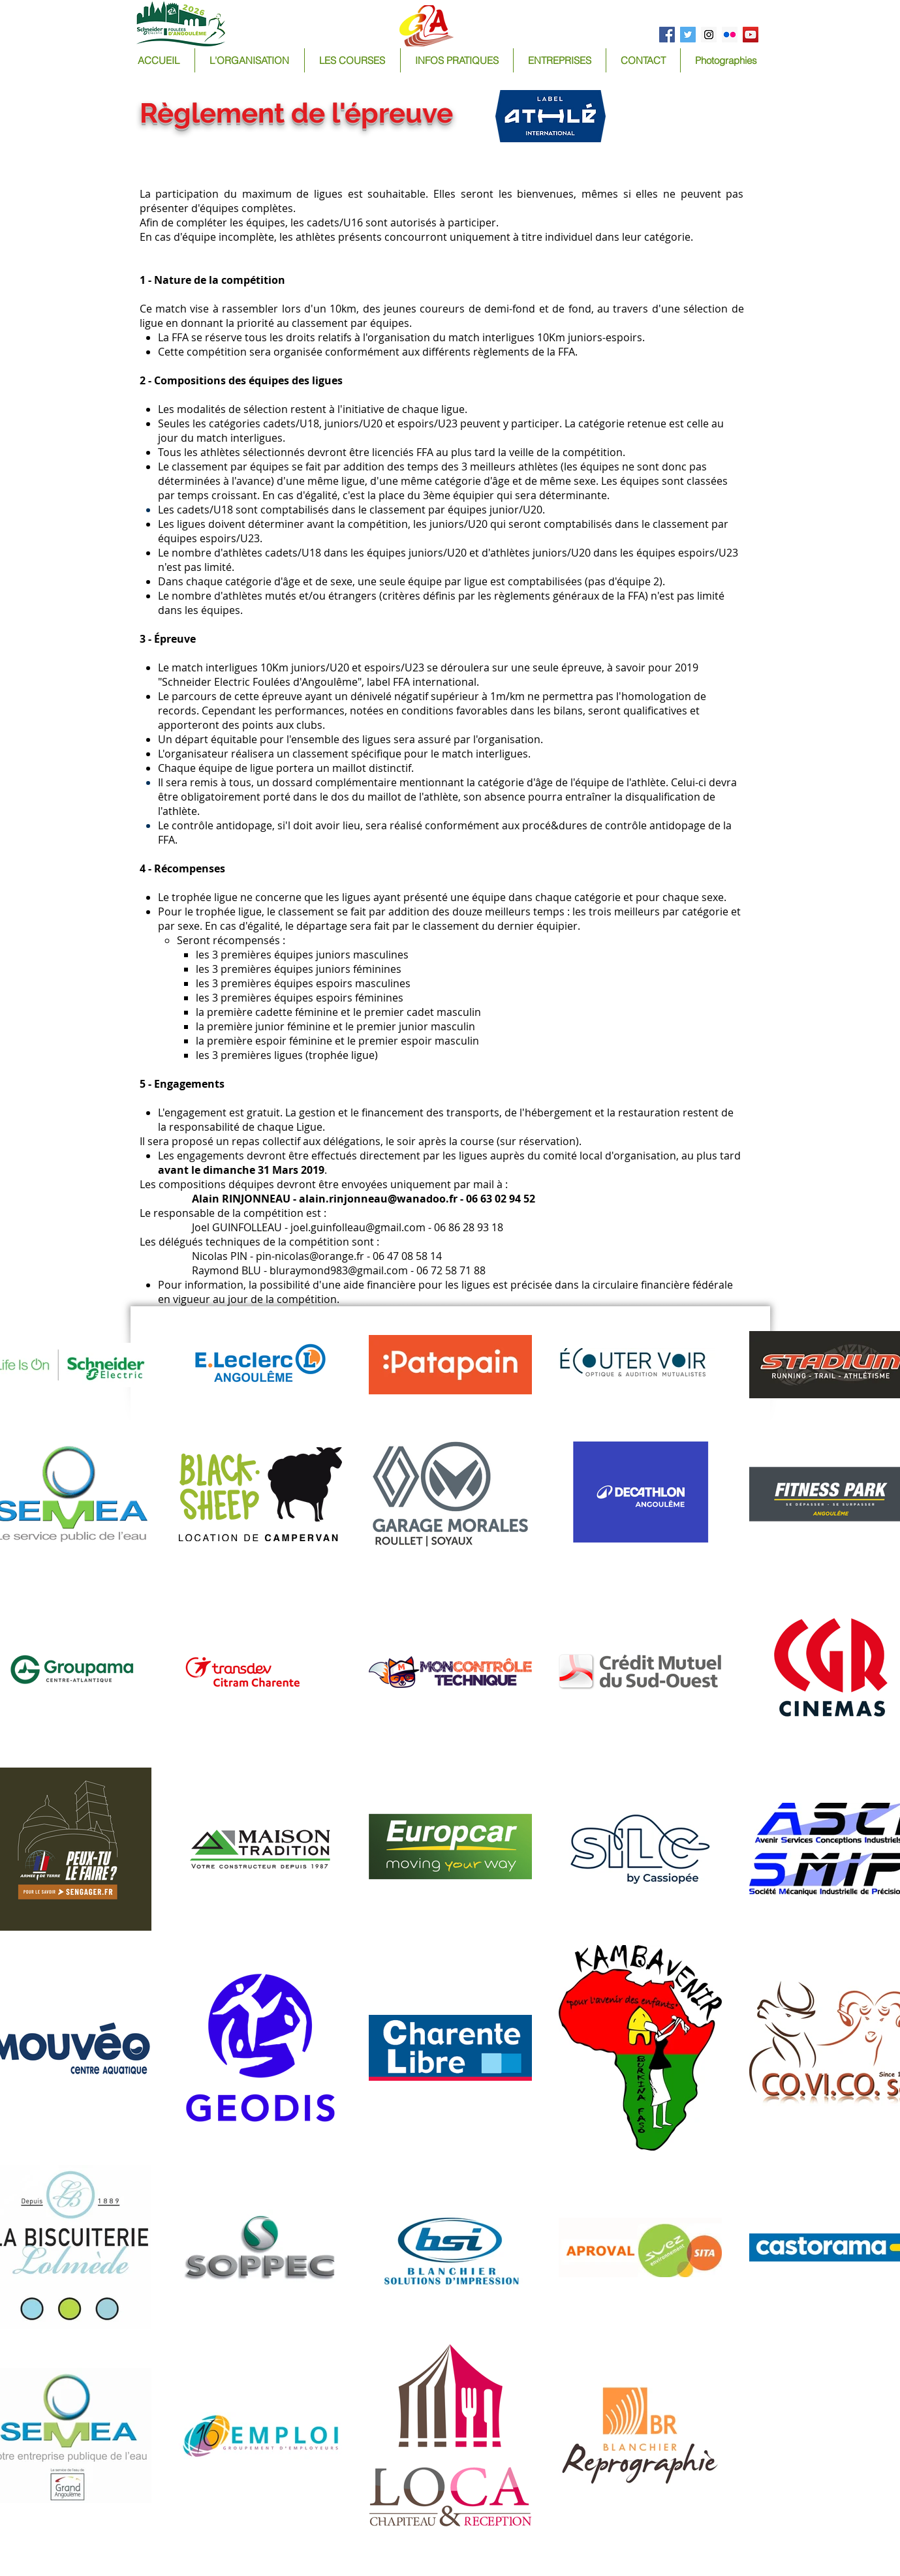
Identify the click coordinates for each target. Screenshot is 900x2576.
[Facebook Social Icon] (667, 34)
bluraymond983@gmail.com (339, 1270)
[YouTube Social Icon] (750, 34)
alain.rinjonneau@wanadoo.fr (378, 1198)
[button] (352, 60)
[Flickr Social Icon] (729, 34)
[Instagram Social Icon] (709, 34)
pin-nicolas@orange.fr (310, 1256)
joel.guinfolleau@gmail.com (358, 1227)
